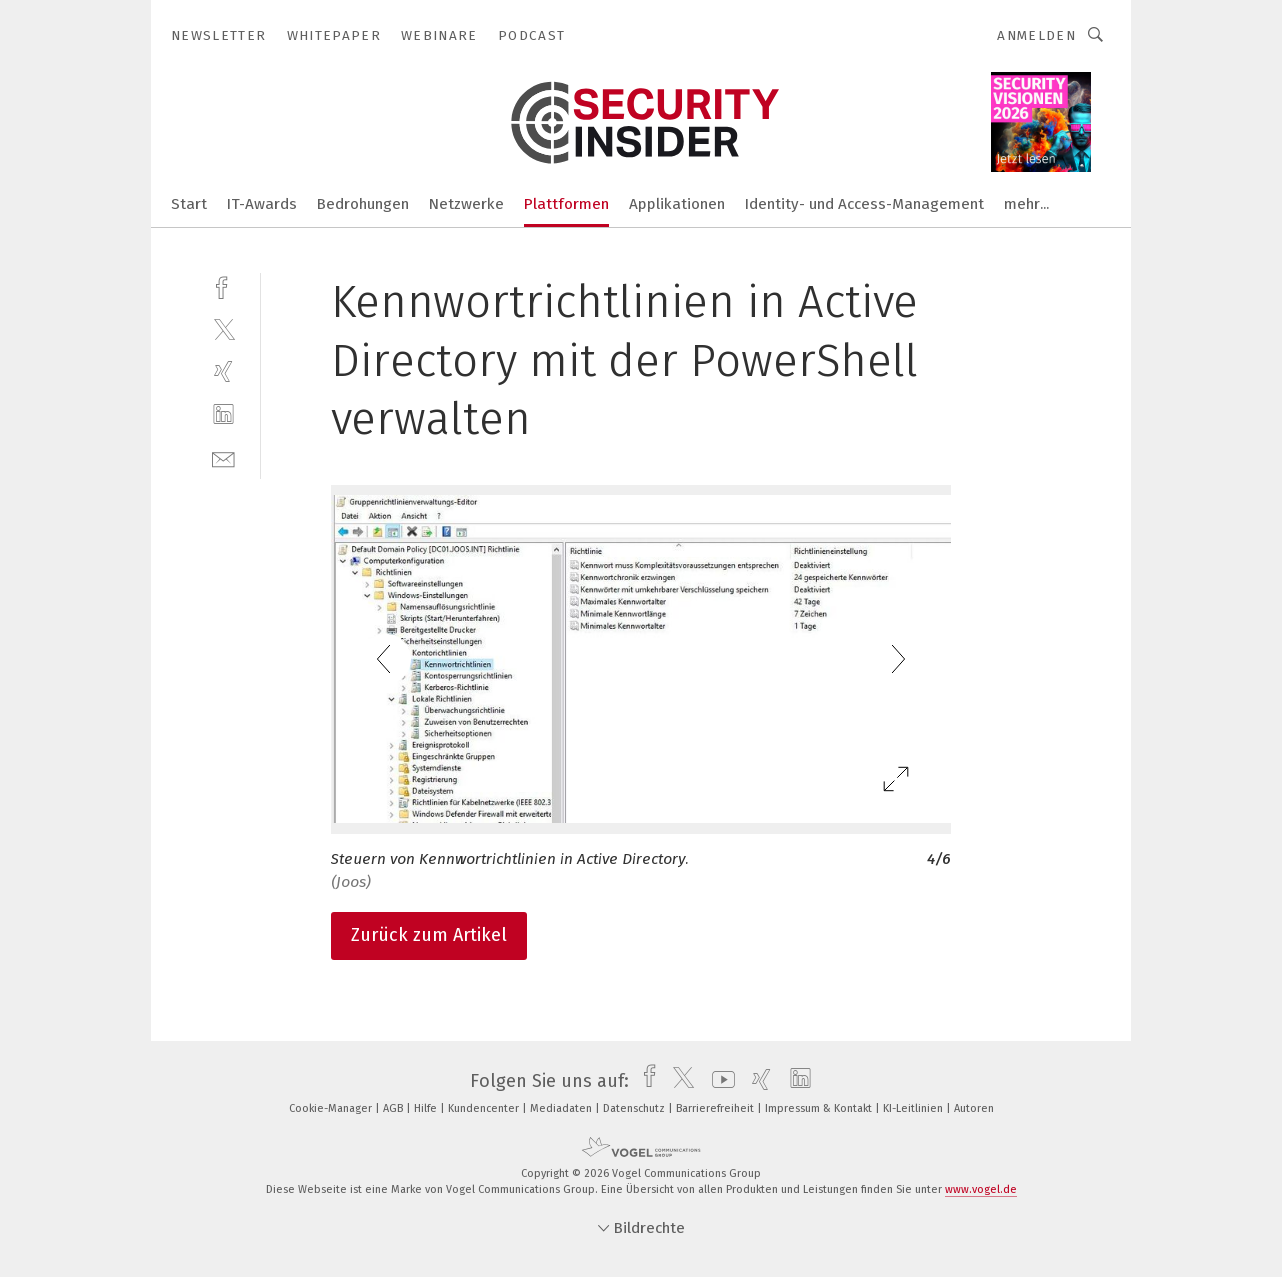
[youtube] (718, 1081)
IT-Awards (262, 204)
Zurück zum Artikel (429, 935)
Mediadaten (562, 1108)
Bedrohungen (363, 204)
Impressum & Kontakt (820, 1108)
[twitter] (223, 328)
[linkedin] (223, 414)
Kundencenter (485, 1108)
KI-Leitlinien (914, 1108)
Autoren (974, 1108)
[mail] (223, 457)
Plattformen (566, 204)
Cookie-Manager (332, 1108)
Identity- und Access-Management (864, 204)
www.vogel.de (981, 1189)
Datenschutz (635, 1108)
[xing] (223, 371)
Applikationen (677, 204)
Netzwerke (466, 204)
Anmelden (1036, 35)
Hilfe (427, 1108)
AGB (394, 1108)
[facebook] (223, 285)
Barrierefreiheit (716, 1108)
